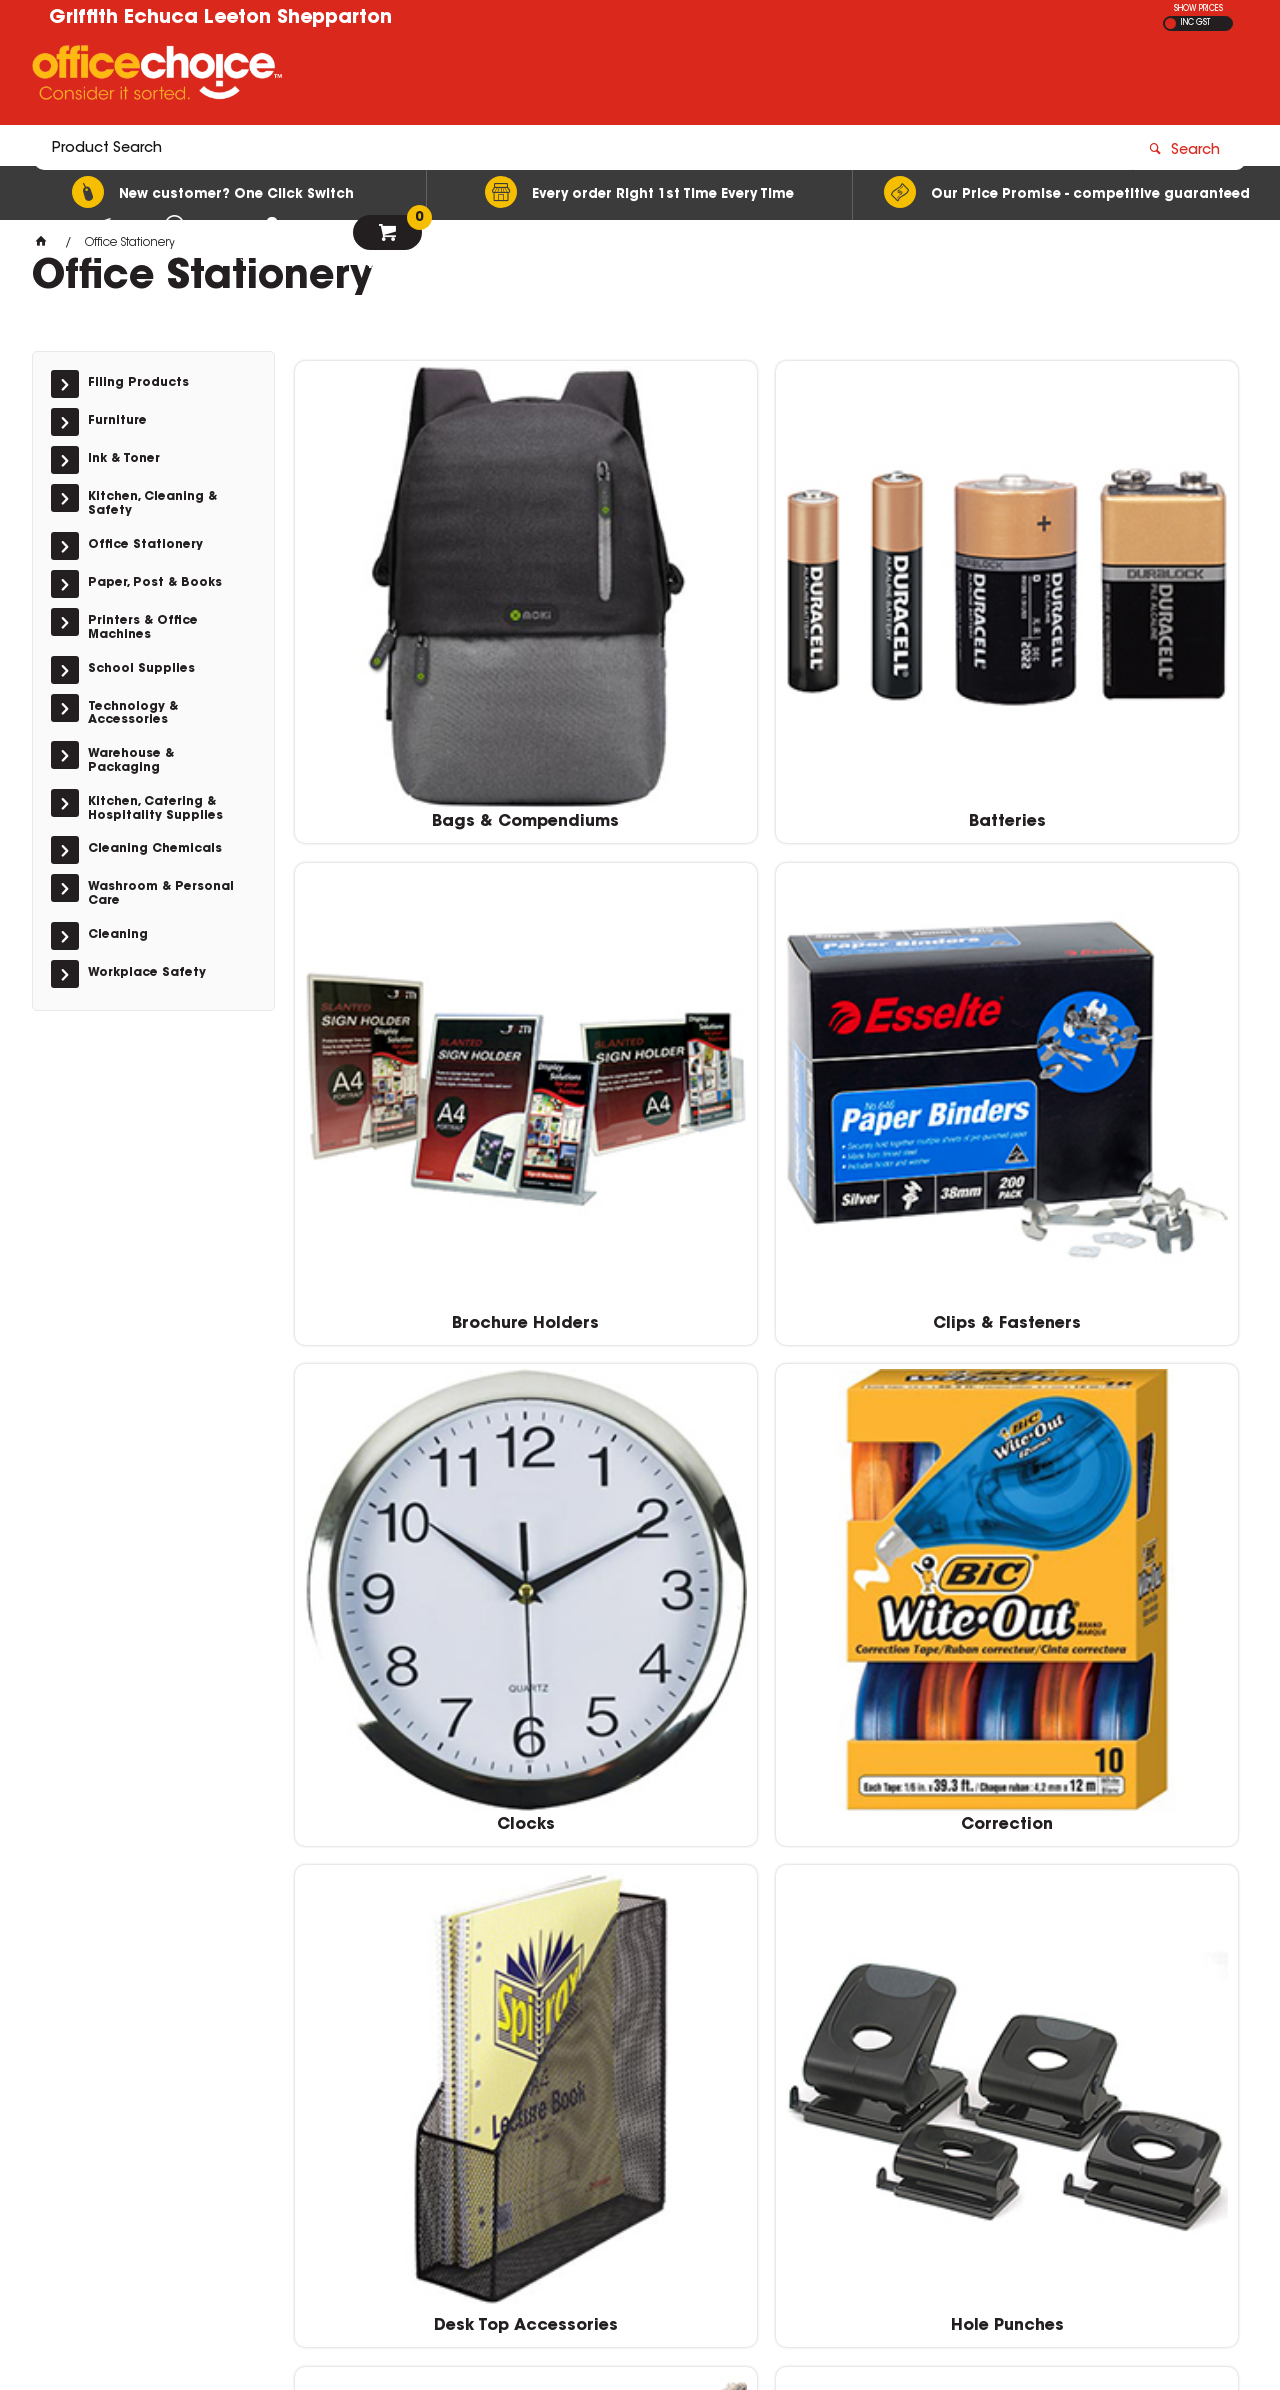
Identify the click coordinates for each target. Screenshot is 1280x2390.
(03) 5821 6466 (944, 2189)
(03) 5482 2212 (944, 2146)
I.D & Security (406, 1259)
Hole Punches (1127, 940)
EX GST (1170, 23)
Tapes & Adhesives (646, 1897)
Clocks (406, 940)
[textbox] (523, 77)
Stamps (1128, 1578)
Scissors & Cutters (886, 1578)
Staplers (405, 1897)
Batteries (646, 620)
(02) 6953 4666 (944, 2103)
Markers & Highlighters (646, 1259)
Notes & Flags (887, 1259)
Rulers (646, 1578)
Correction (646, 940)
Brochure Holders (886, 620)
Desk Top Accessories (887, 940)
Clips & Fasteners (1128, 620)
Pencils (1128, 1259)
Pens (405, 1578)
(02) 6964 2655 (944, 2060)
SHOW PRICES (1198, 9)
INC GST (1195, 23)
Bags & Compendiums (405, 620)
